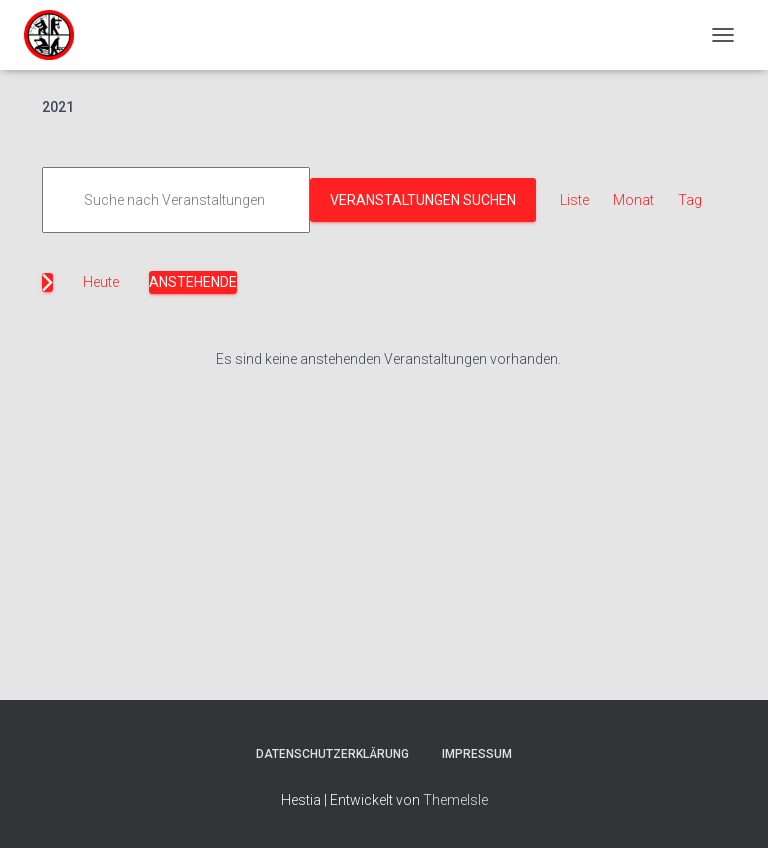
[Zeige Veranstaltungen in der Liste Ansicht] (574, 200)
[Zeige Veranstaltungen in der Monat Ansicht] (633, 200)
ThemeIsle (455, 800)
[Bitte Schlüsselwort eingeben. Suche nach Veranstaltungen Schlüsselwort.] (176, 200)
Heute (101, 282)
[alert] (388, 359)
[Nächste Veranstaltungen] (47, 282)
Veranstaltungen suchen (423, 200)
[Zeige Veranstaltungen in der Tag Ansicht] (690, 200)
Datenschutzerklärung (332, 754)
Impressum (477, 754)
